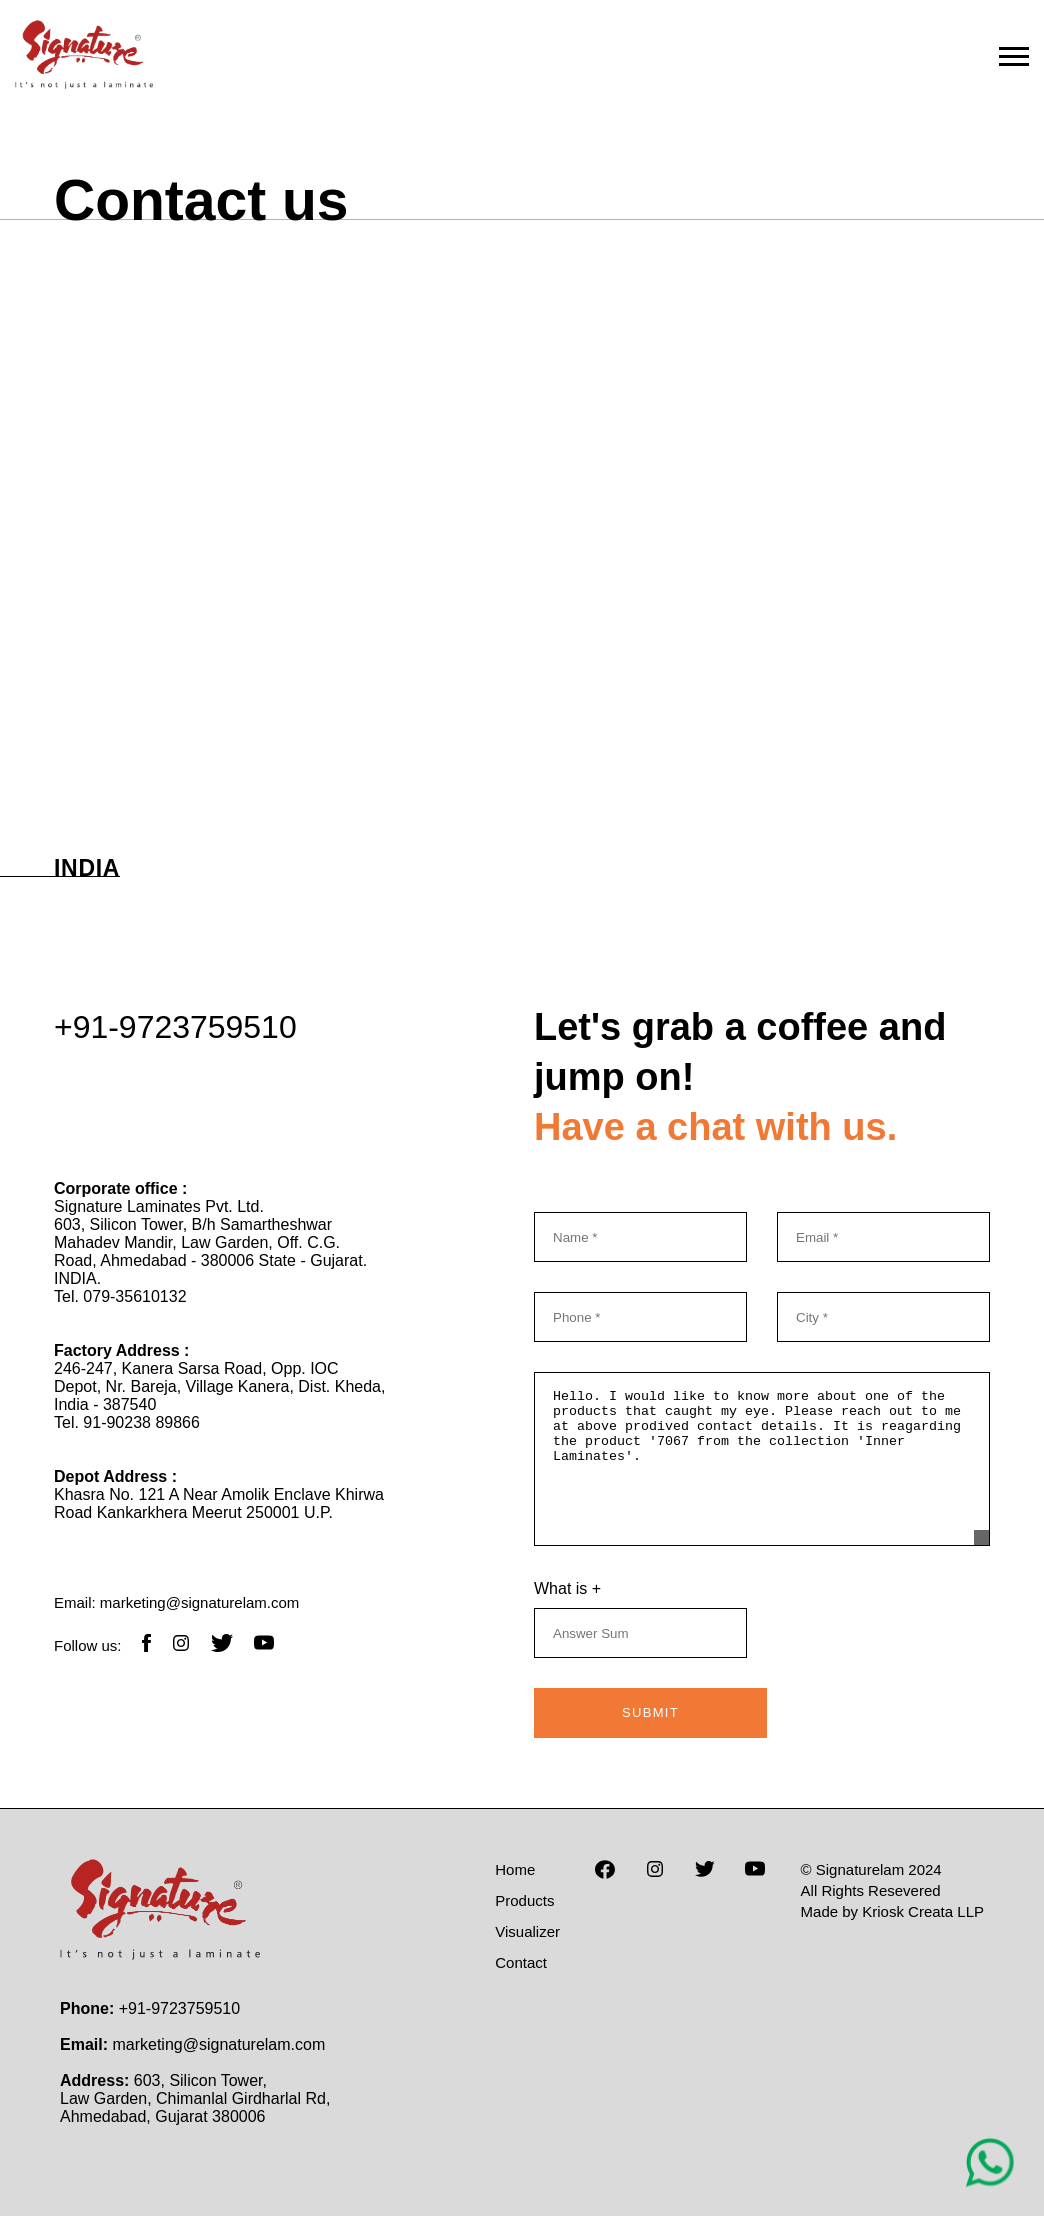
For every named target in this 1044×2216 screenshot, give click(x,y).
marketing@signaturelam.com (199, 1602)
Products (524, 1900)
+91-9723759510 (175, 1027)
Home (515, 1869)
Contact (521, 1962)
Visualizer (527, 1931)
